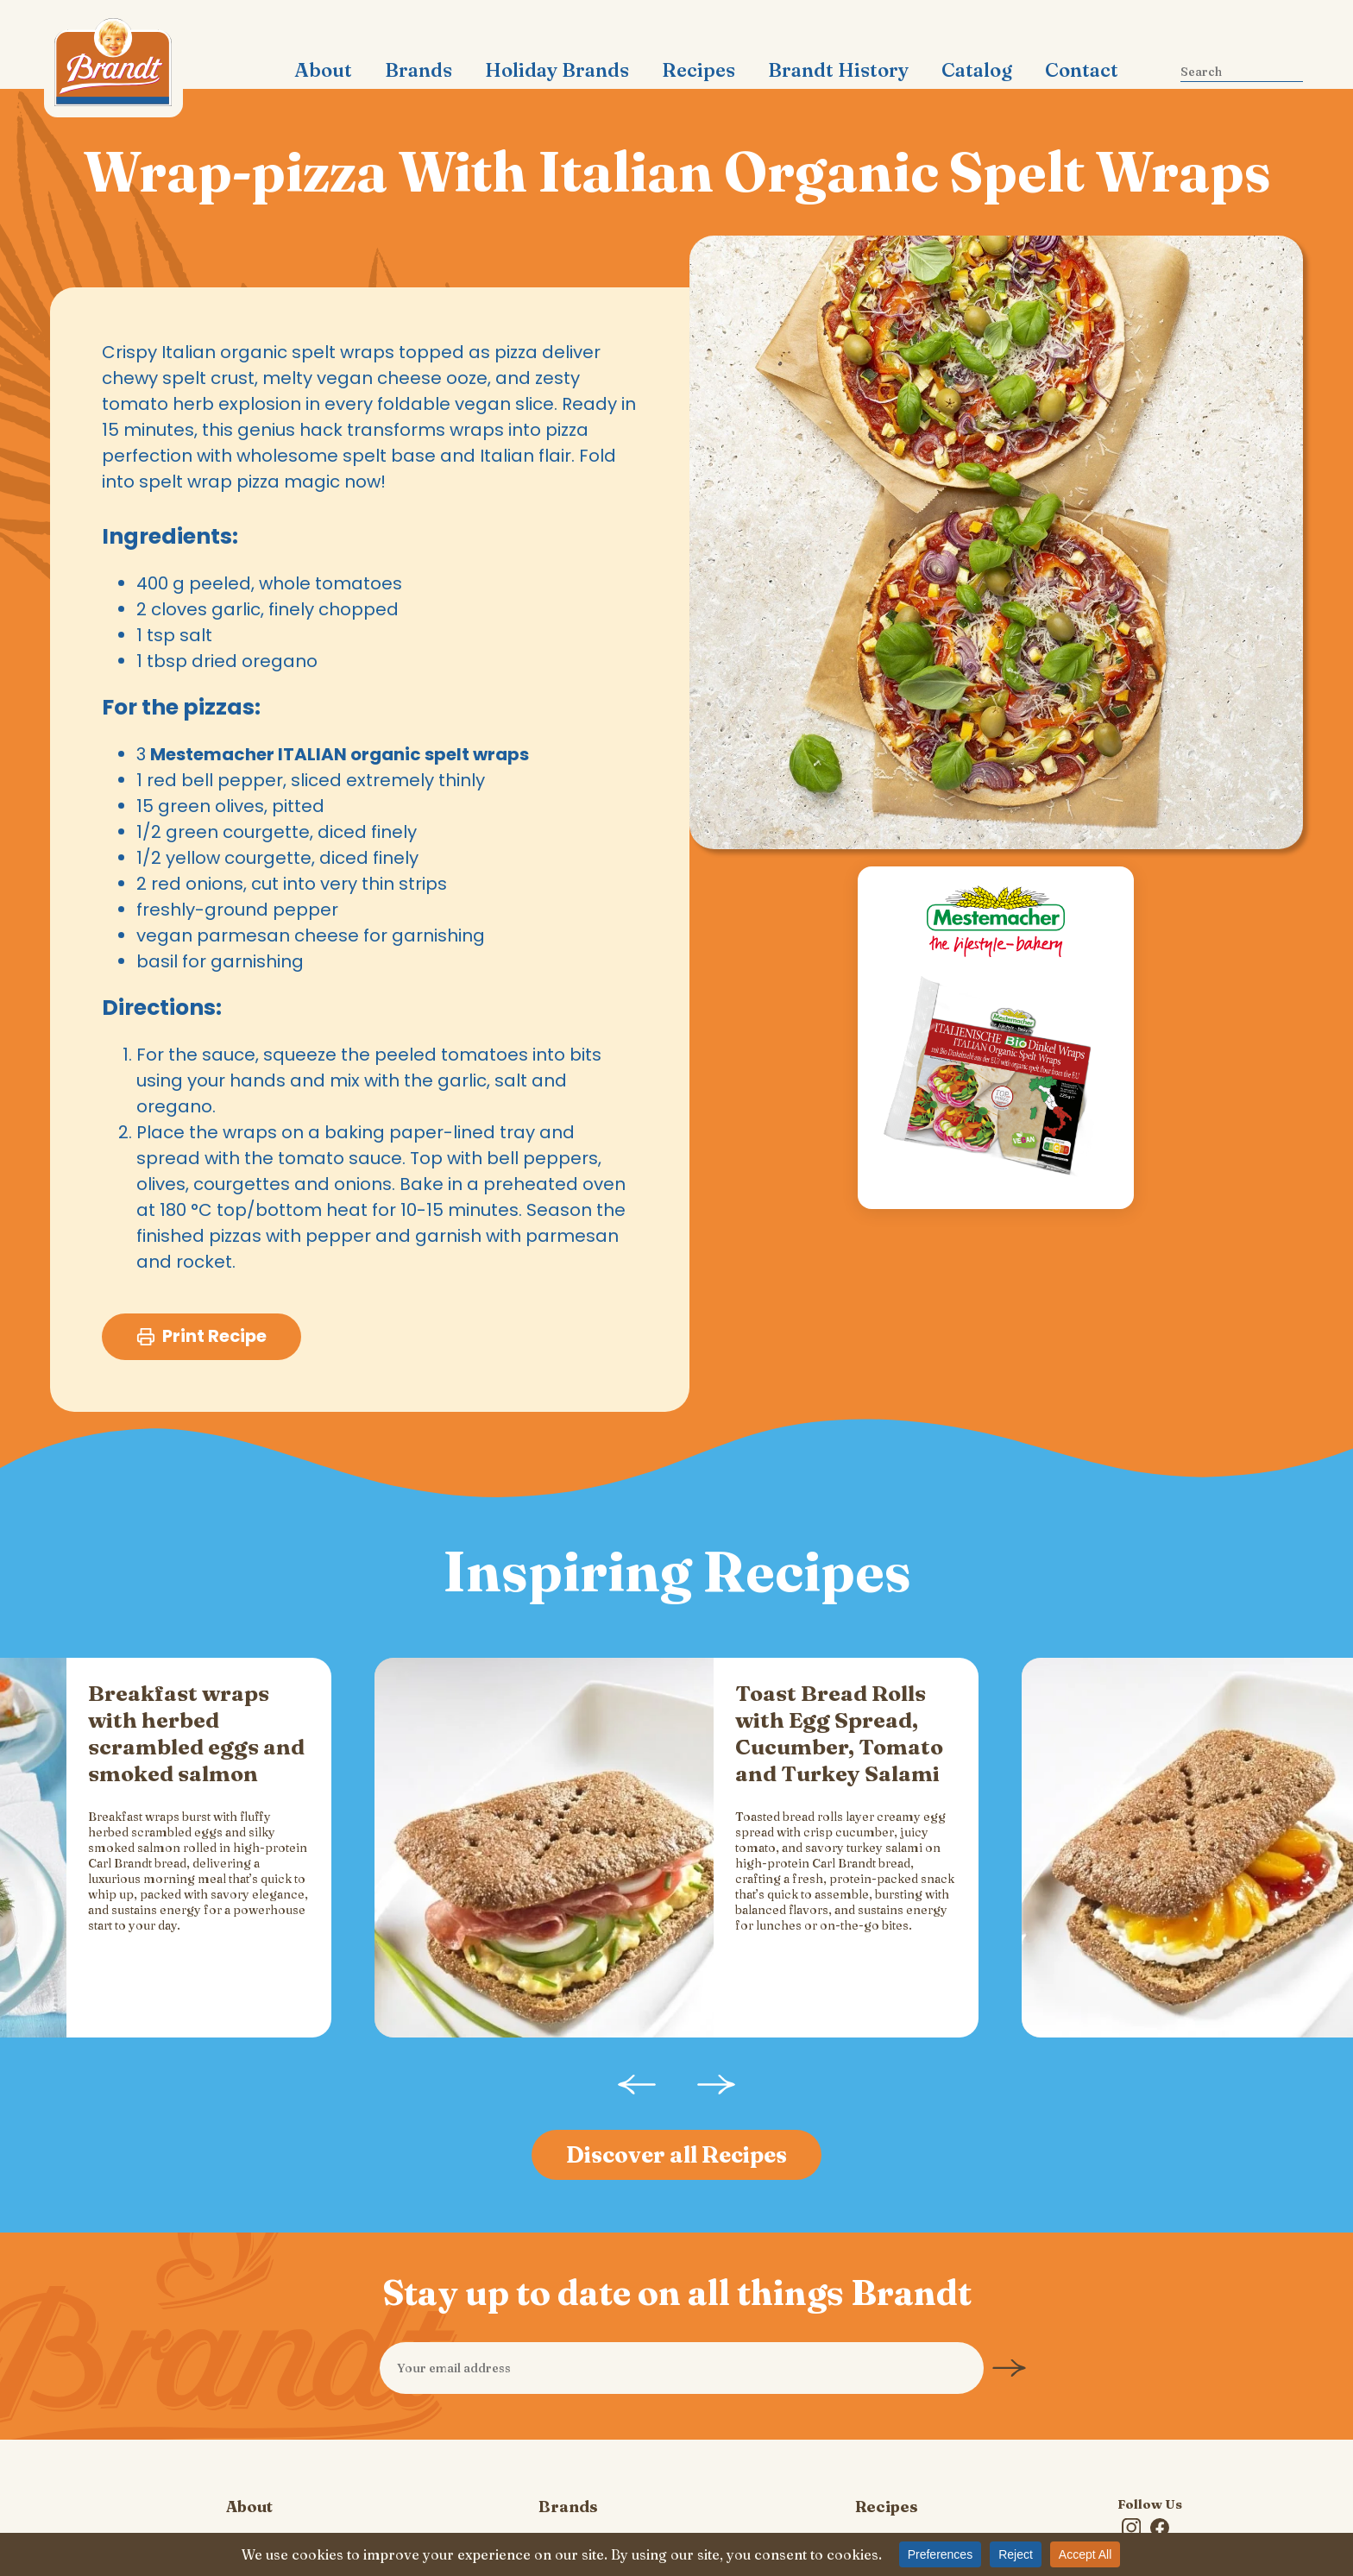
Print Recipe (202, 1337)
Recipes (698, 70)
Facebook (1159, 2445)
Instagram (1131, 2445)
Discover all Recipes (676, 2072)
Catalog (976, 70)
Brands (418, 70)
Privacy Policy (250, 2509)
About (323, 70)
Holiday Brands (557, 70)
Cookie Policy (568, 2509)
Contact (1081, 70)
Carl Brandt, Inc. (113, 69)
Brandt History (838, 70)
